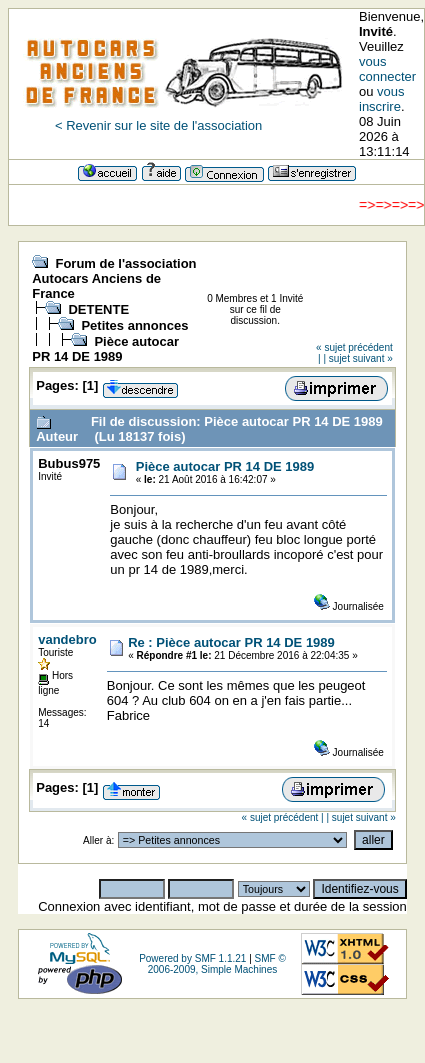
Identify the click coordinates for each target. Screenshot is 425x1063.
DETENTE (98, 309)
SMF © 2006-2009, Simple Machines (217, 964)
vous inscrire (382, 99)
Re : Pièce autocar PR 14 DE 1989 (231, 642)
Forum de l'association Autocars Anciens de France (114, 278)
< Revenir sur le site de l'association (158, 125)
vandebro (67, 639)
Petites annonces (134, 325)
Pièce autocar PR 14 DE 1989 (105, 349)
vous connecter (387, 69)
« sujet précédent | (283, 817)
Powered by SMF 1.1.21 (192, 958)
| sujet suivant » (357, 358)
